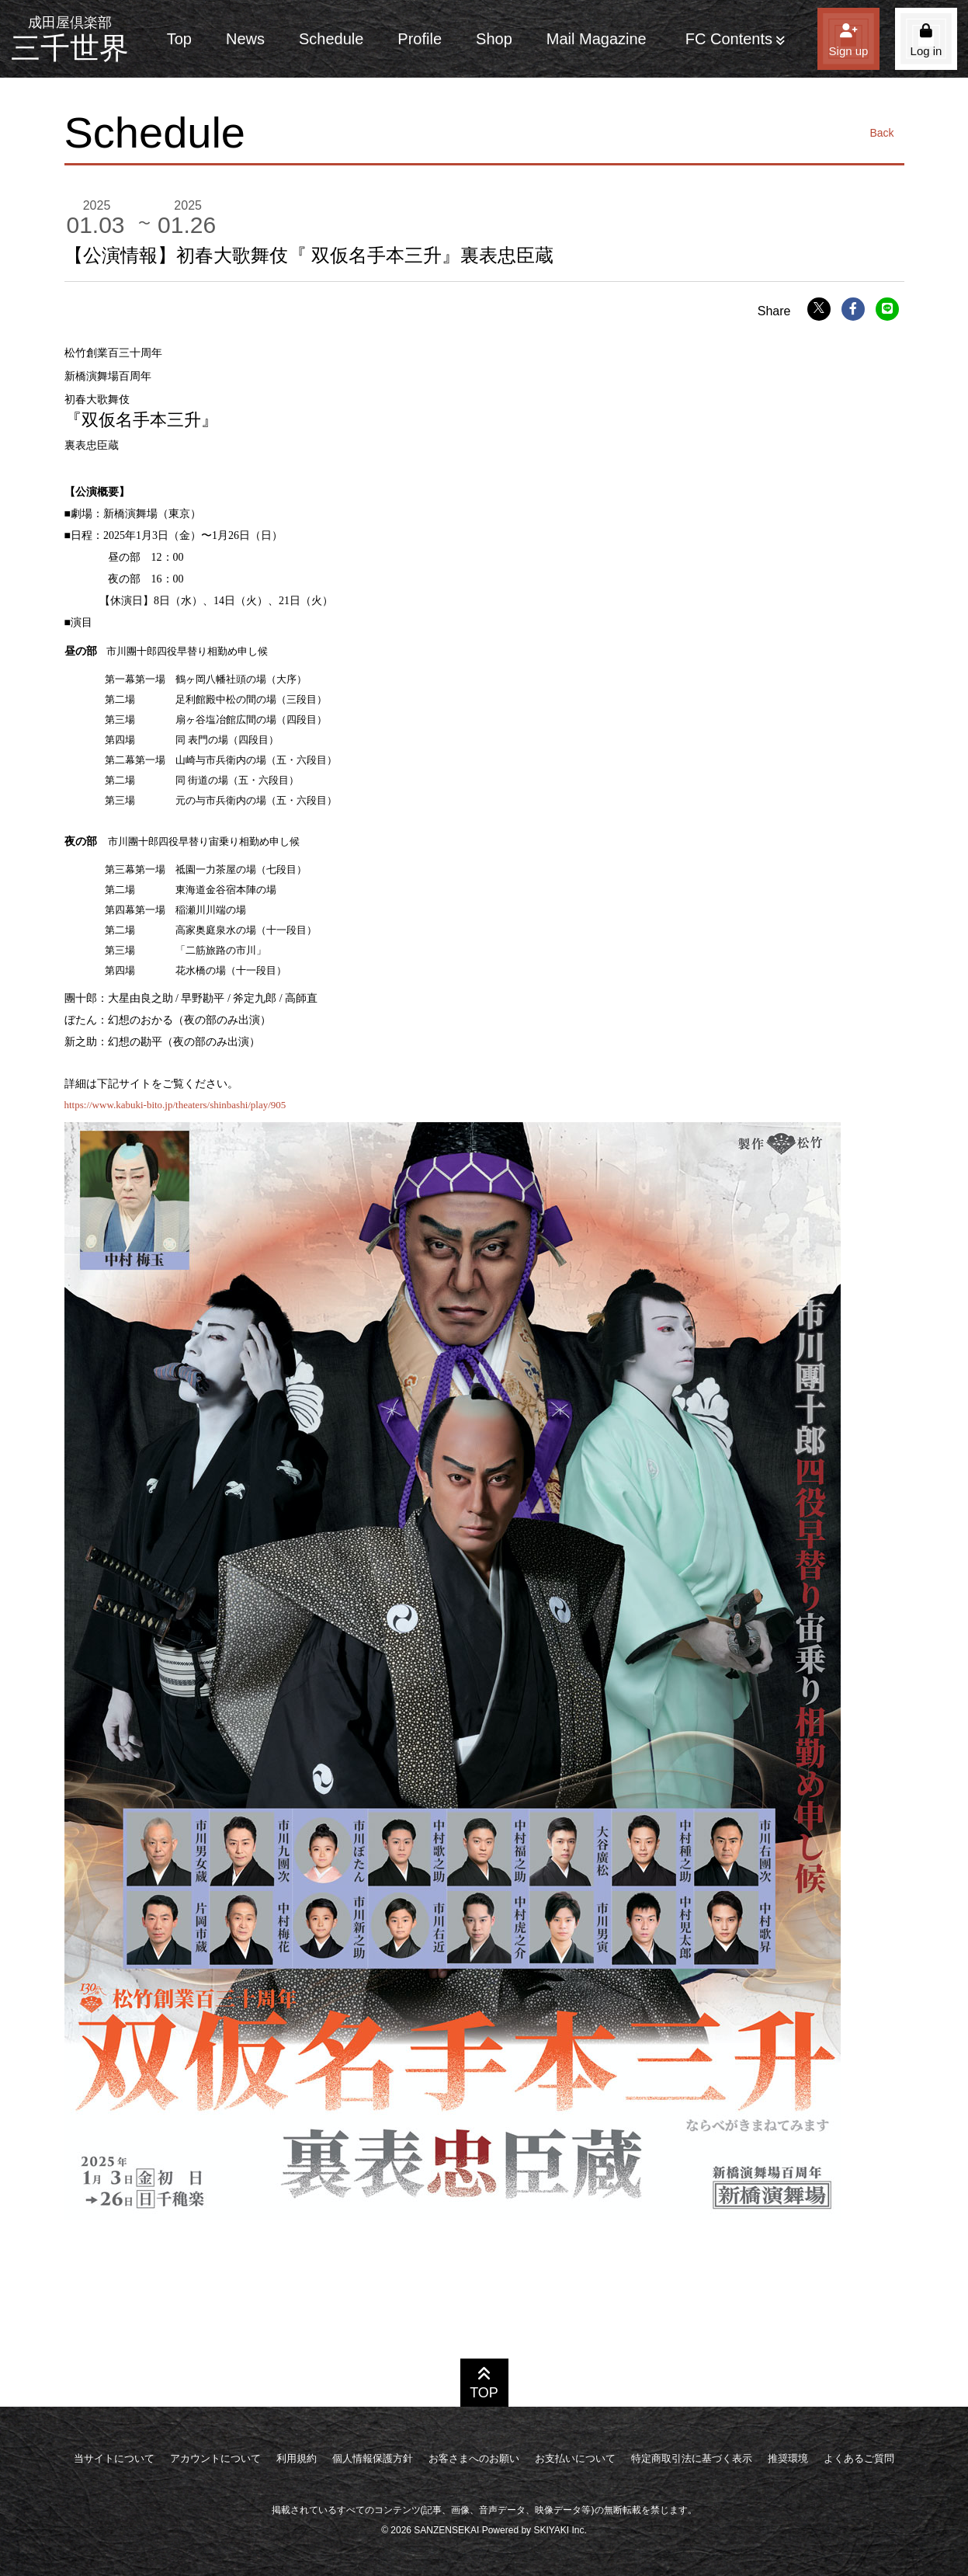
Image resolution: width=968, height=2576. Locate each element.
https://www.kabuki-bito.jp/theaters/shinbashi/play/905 (175, 1105)
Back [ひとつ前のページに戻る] (881, 133)
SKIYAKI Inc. (559, 2530)
